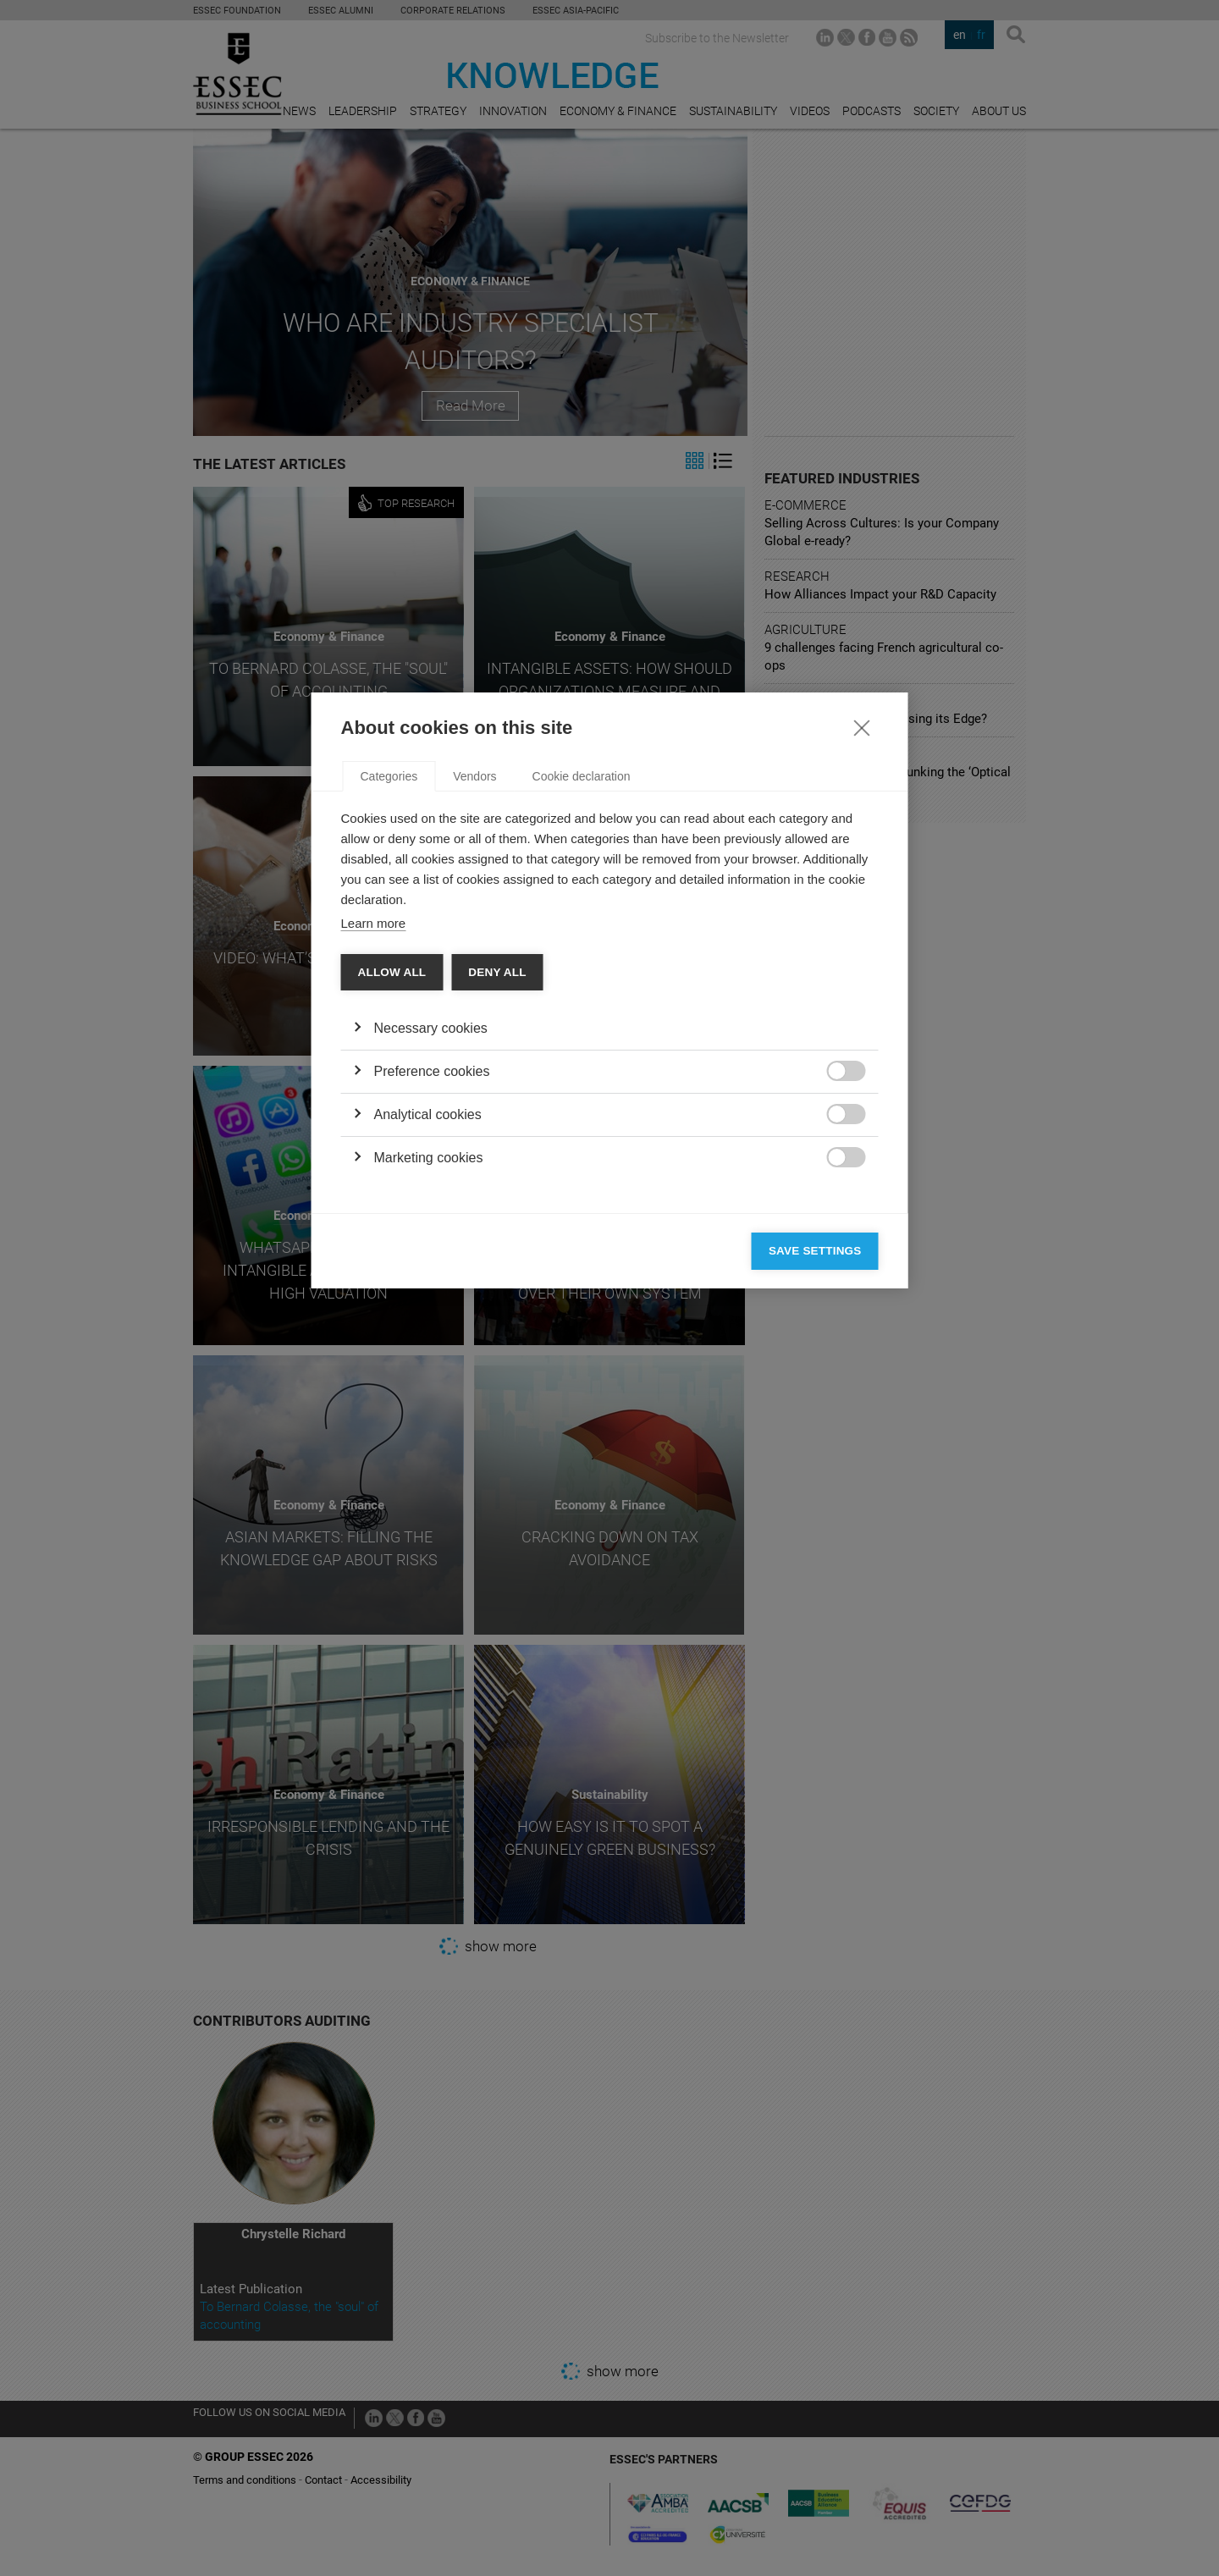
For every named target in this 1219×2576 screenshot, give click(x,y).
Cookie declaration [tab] (581, 1074)
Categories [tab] (389, 1074)
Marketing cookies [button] (428, 1455)
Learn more (373, 1221)
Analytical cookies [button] (428, 1412)
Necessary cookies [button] (431, 1326)
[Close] (862, 1025)
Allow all (392, 1270)
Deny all (497, 1270)
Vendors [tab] (474, 1074)
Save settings (815, 1548)
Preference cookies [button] (432, 1369)
